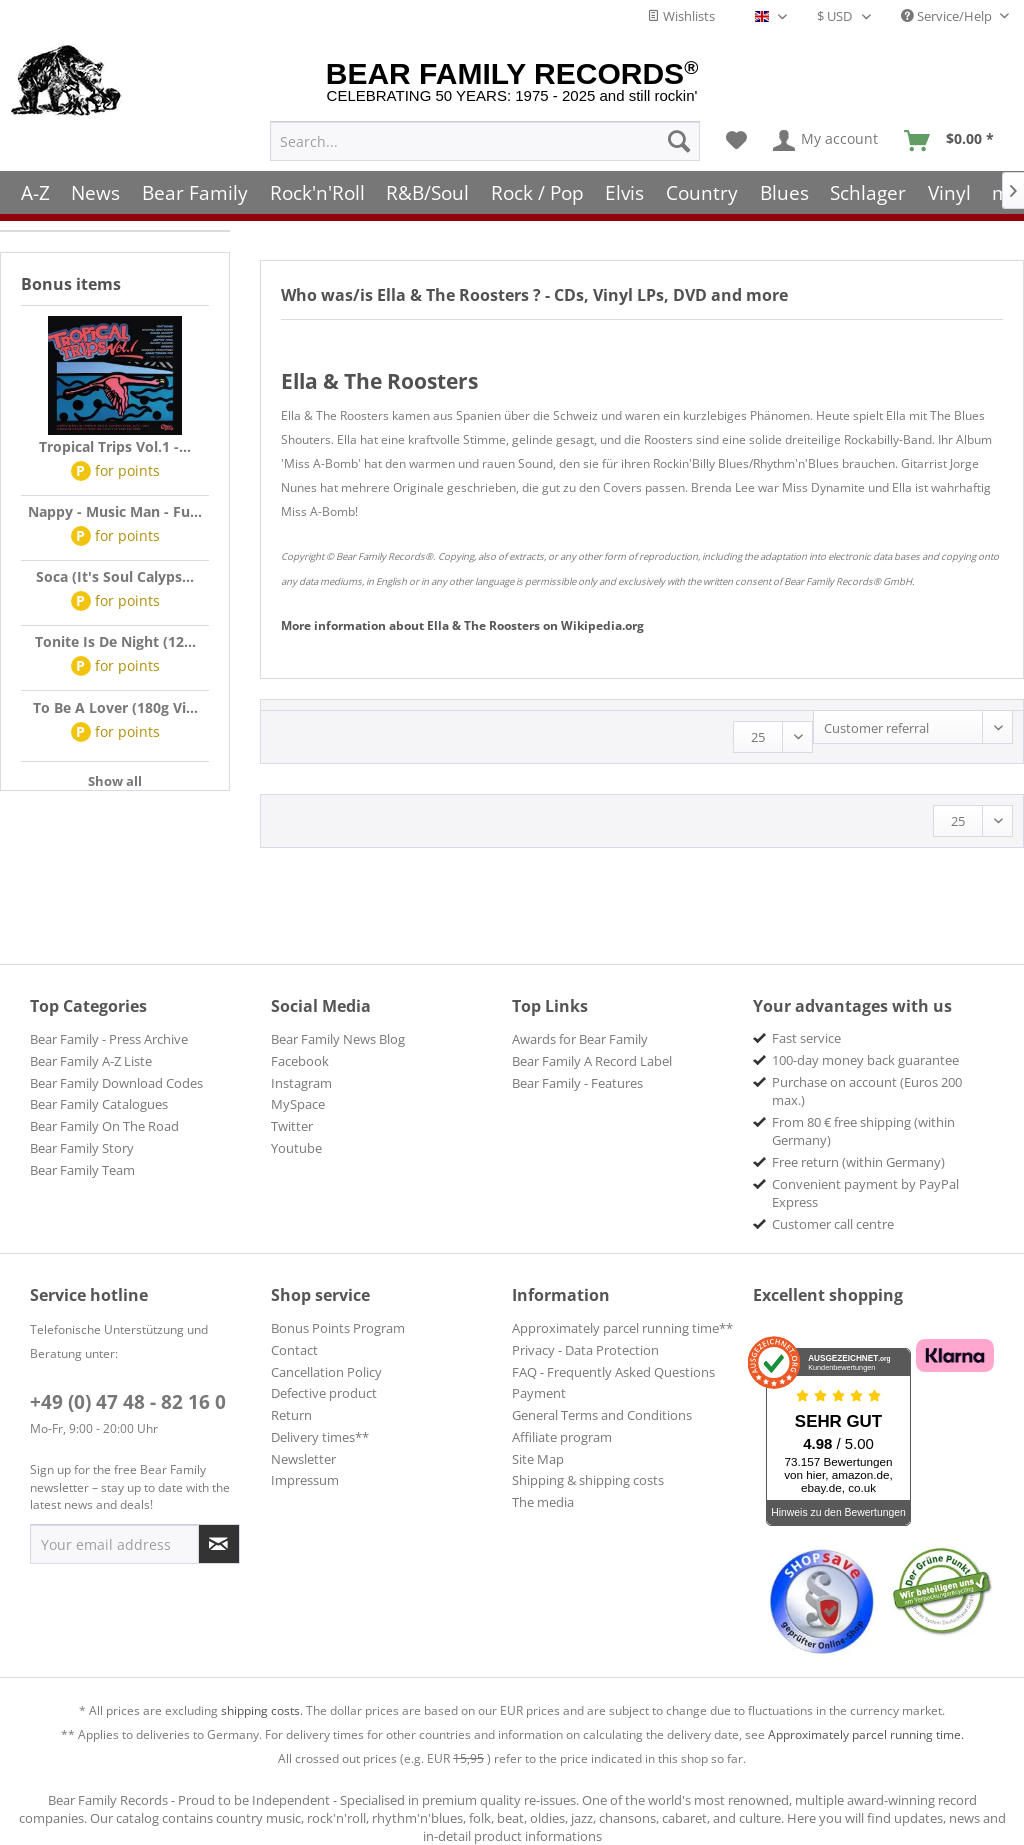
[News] (96, 192)
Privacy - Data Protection (585, 1350)
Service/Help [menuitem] (948, 16)
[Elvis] (625, 192)
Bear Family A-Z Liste (91, 1061)
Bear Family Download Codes (116, 1083)
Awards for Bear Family (580, 1039)
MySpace (298, 1104)
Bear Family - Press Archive (109, 1039)
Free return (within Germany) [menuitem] (858, 1162)
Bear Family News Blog (338, 1039)
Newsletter (303, 1459)
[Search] (679, 141)
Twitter (292, 1126)
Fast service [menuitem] (806, 1038)
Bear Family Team (82, 1170)
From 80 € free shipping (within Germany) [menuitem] (863, 1131)
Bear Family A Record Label (592, 1061)
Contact (294, 1350)
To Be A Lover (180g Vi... (115, 707)
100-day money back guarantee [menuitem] (865, 1060)
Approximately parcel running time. (866, 1734)
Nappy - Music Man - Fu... (115, 511)
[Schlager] (868, 192)
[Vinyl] (949, 192)
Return (291, 1415)
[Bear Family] (195, 192)
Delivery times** (320, 1437)
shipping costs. (262, 1710)
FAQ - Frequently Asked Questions (613, 1372)
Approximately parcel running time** (622, 1328)
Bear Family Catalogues (99, 1104)
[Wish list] (736, 141)
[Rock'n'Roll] (317, 192)
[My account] (826, 141)
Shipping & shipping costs (588, 1480)
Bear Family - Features (577, 1083)
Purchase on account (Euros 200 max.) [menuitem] (867, 1091)
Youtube (296, 1148)
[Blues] (784, 192)
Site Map (538, 1459)
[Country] (702, 192)
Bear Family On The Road (104, 1126)
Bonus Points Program (338, 1328)
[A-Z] (35, 192)
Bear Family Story (82, 1148)
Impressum (305, 1480)
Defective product (324, 1393)
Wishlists (681, 16)
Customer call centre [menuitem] (833, 1224)
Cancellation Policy (326, 1372)
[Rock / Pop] (537, 192)
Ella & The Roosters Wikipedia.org (462, 625)
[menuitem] (485, 141)
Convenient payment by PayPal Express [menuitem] (865, 1193)
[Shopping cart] (955, 141)
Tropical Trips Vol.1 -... (115, 446)
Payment (539, 1393)
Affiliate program (562, 1437)
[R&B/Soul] (427, 192)
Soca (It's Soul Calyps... (115, 576)
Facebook (300, 1061)
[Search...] (485, 141)
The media (543, 1502)
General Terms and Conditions (602, 1415)
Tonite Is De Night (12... (115, 641)
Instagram (301, 1083)
